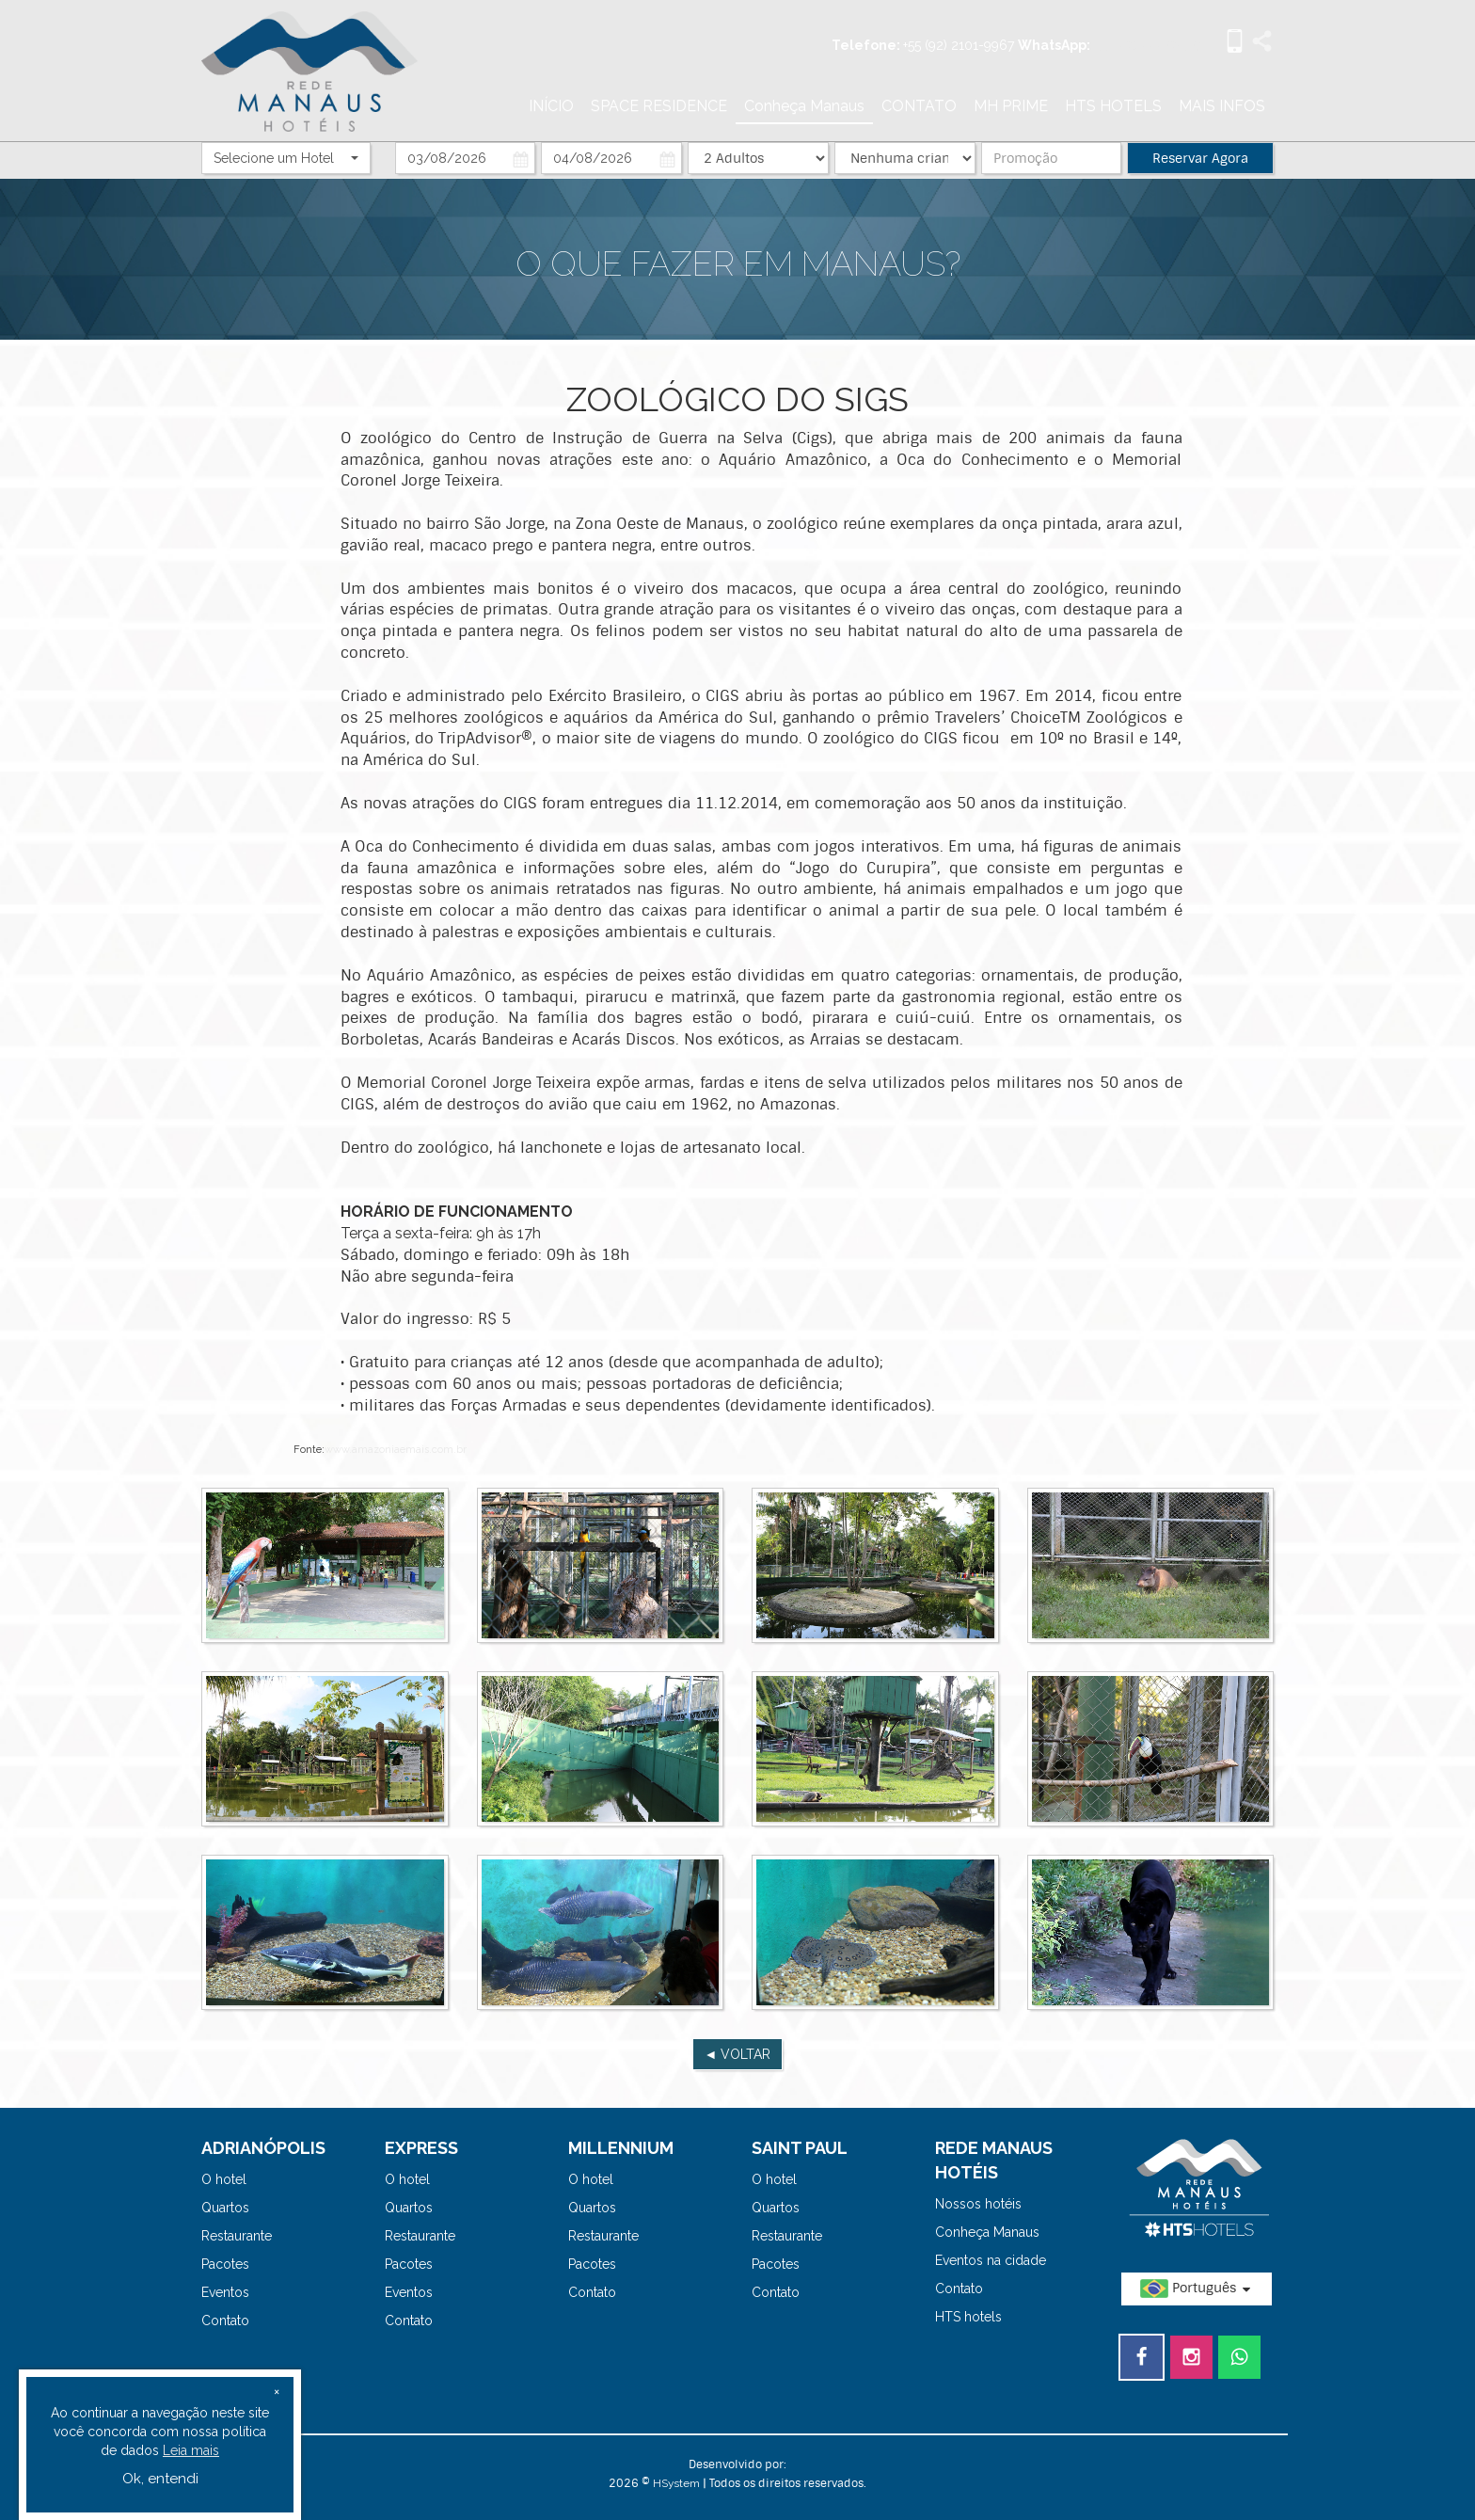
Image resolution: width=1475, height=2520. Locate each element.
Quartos (225, 2207)
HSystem (676, 2483)
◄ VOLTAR (738, 2054)
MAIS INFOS (1222, 106)
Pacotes (225, 2264)
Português (1196, 2289)
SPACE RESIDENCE (659, 106)
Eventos (225, 2292)
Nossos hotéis (978, 2203)
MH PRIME (1011, 106)
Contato (225, 2320)
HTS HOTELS (1113, 106)
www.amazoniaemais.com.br (396, 1449)
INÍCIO (551, 106)
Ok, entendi (160, 2478)
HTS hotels (968, 2316)
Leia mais (191, 2450)
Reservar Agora (1200, 158)
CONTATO (919, 106)
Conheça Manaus (804, 106)
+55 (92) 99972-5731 (1151, 45)
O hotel (223, 2179)
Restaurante (236, 2235)
